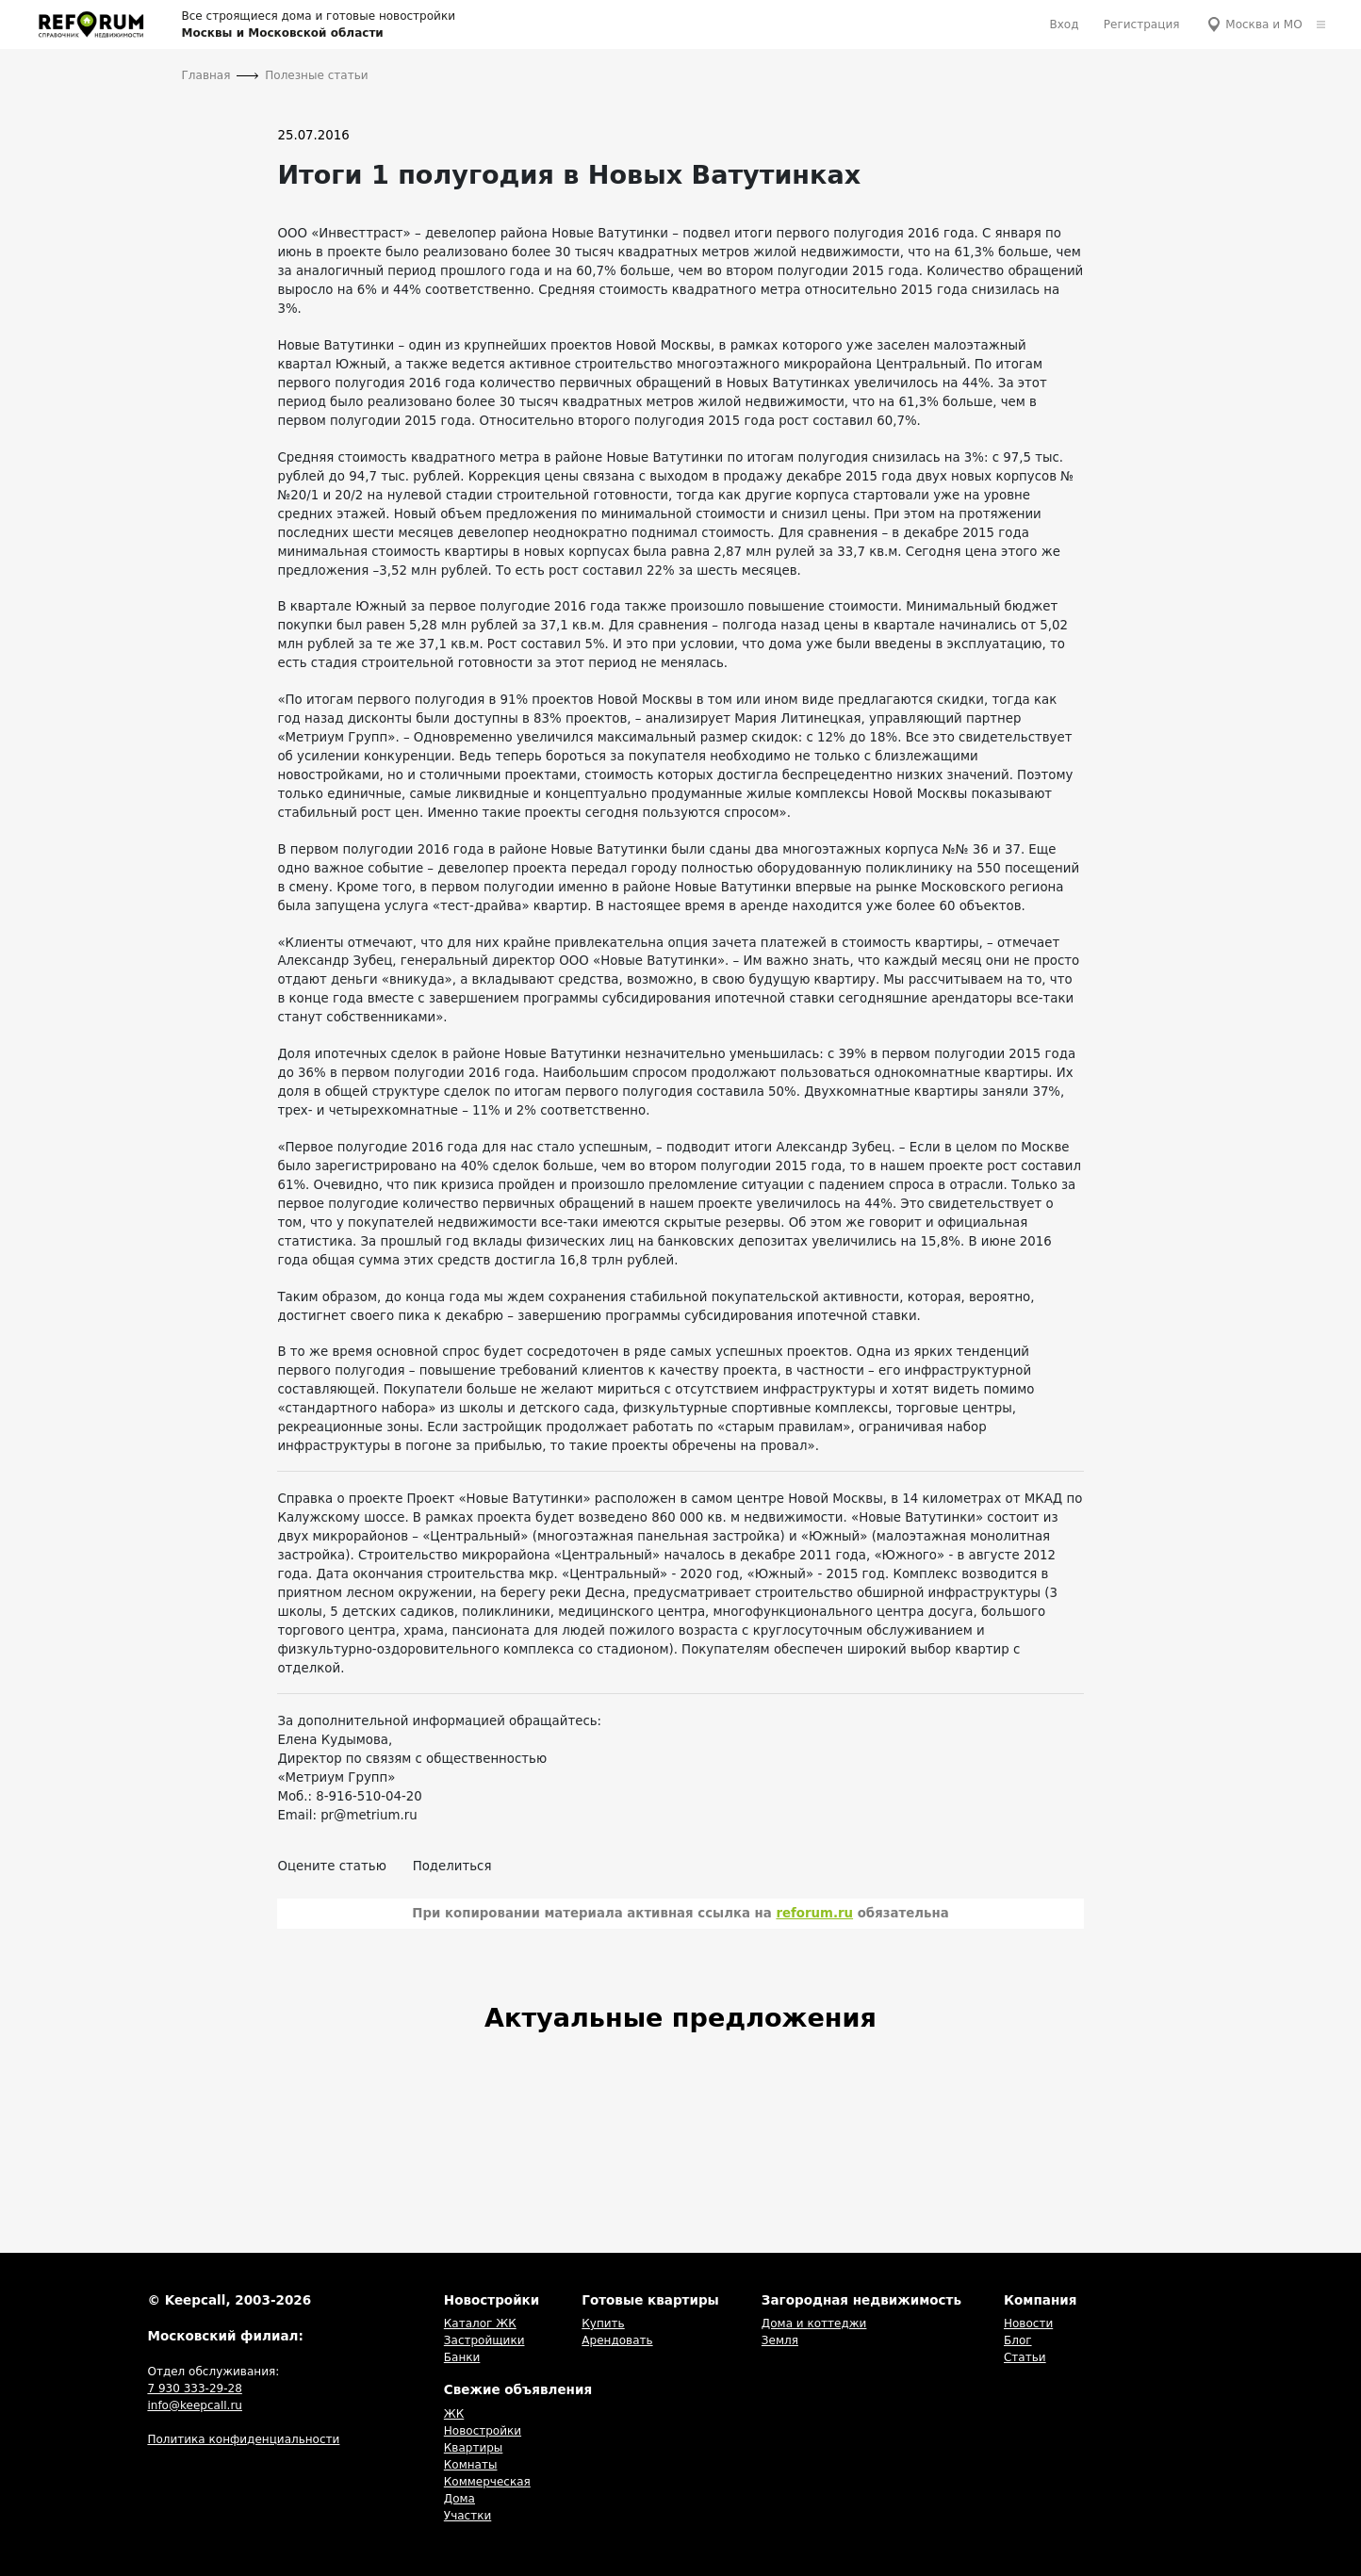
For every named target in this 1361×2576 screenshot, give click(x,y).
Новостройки (482, 2430)
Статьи (1025, 2357)
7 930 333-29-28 (194, 2388)
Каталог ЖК (480, 2323)
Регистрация (1142, 24)
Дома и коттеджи (814, 2323)
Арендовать (617, 2340)
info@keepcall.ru (194, 2405)
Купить (603, 2323)
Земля (780, 2340)
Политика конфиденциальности (243, 2439)
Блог (1018, 2340)
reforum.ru (814, 1913)
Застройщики (484, 2340)
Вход (1063, 24)
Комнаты (471, 2464)
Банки (462, 2357)
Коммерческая (487, 2481)
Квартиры (473, 2447)
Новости (1028, 2323)
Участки (467, 2515)
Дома (459, 2498)
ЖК (454, 2414)
